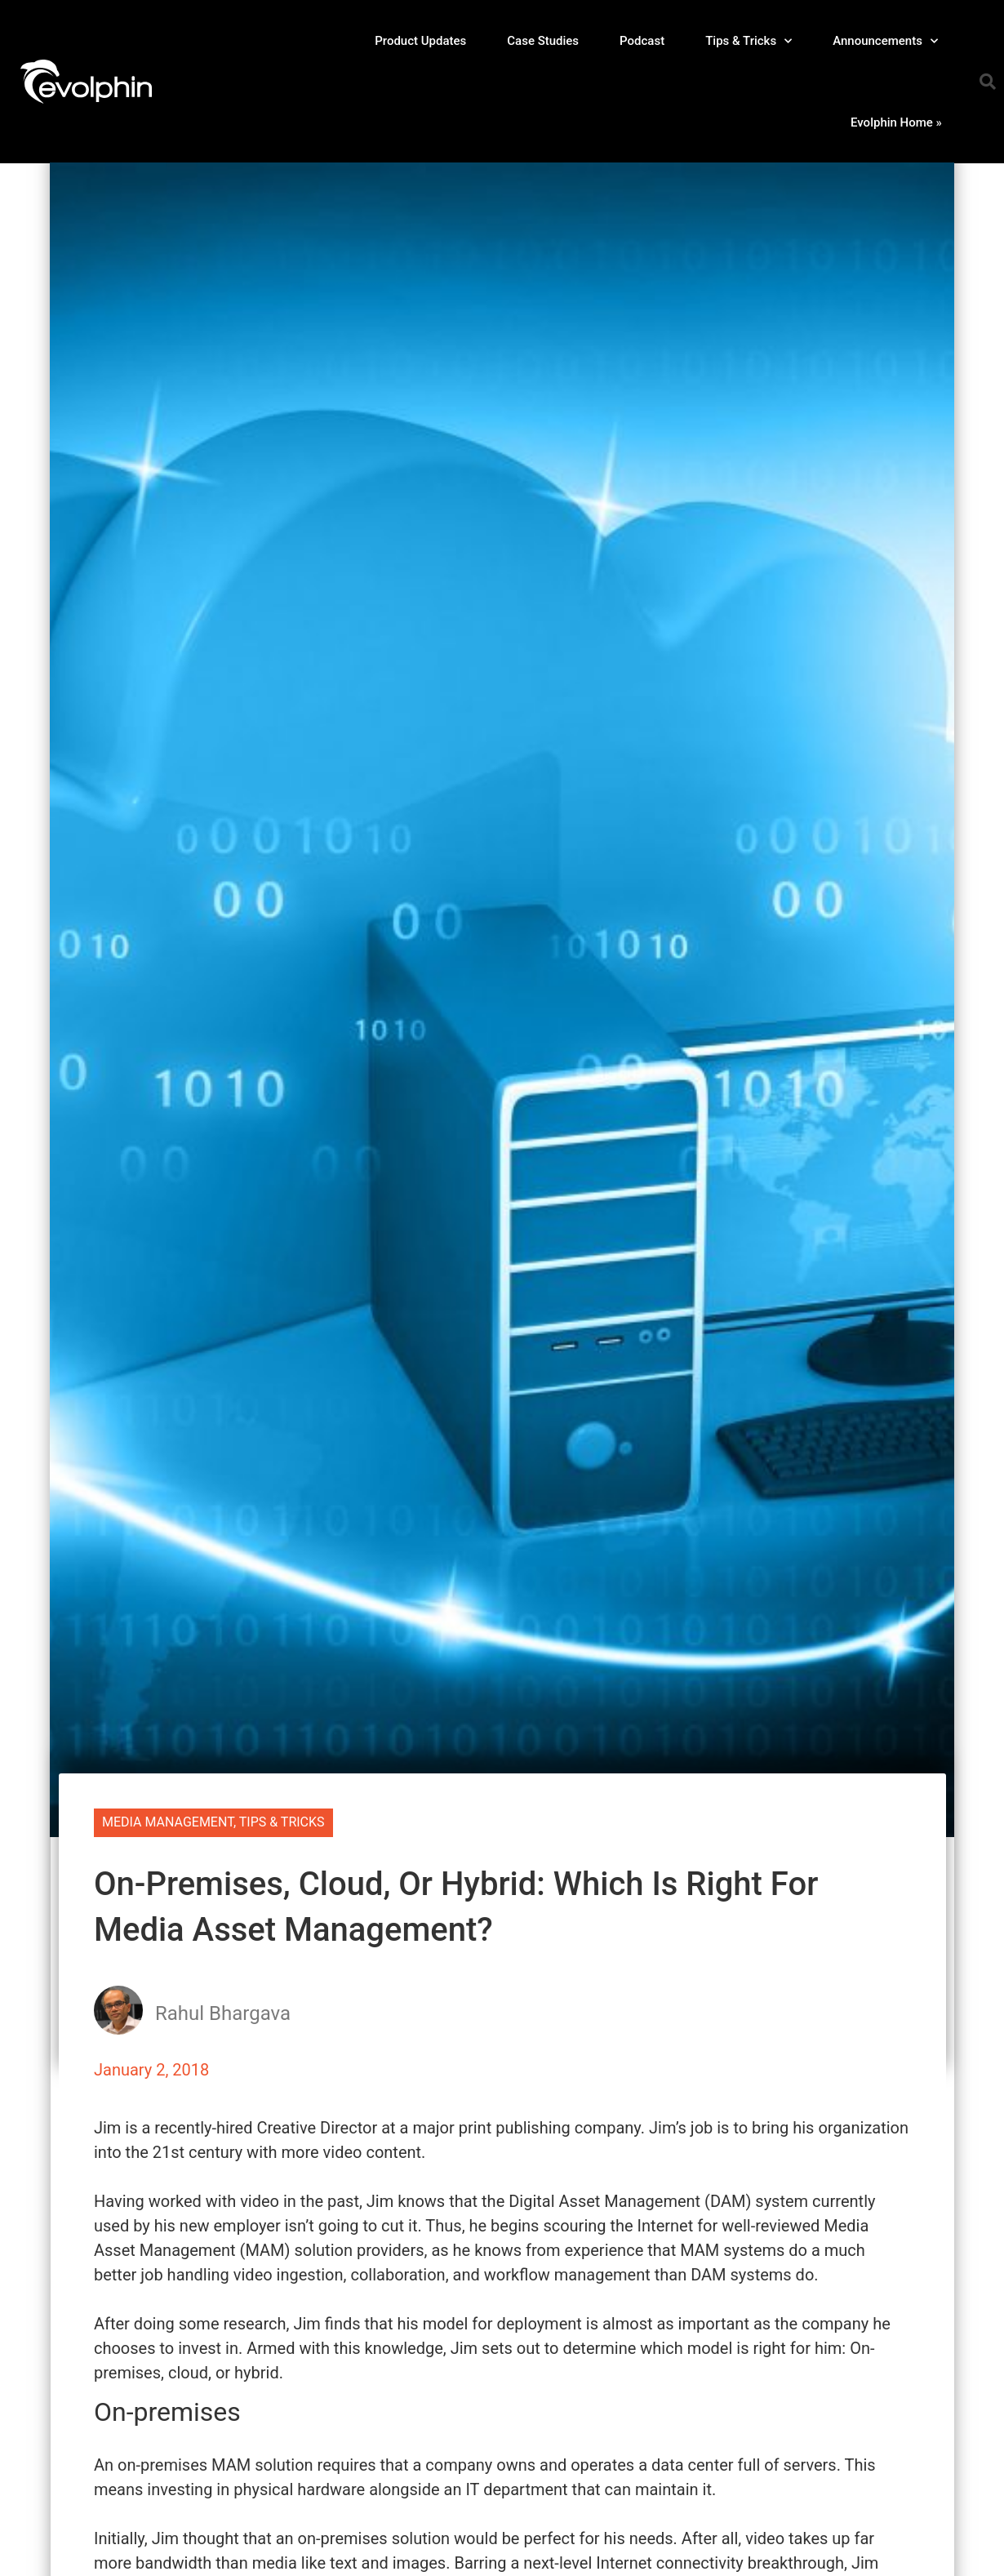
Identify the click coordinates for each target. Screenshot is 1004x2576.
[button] (987, 81)
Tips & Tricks (748, 41)
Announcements (885, 41)
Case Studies (543, 40)
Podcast (642, 40)
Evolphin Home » (896, 122)
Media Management (167, 1822)
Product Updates (420, 40)
